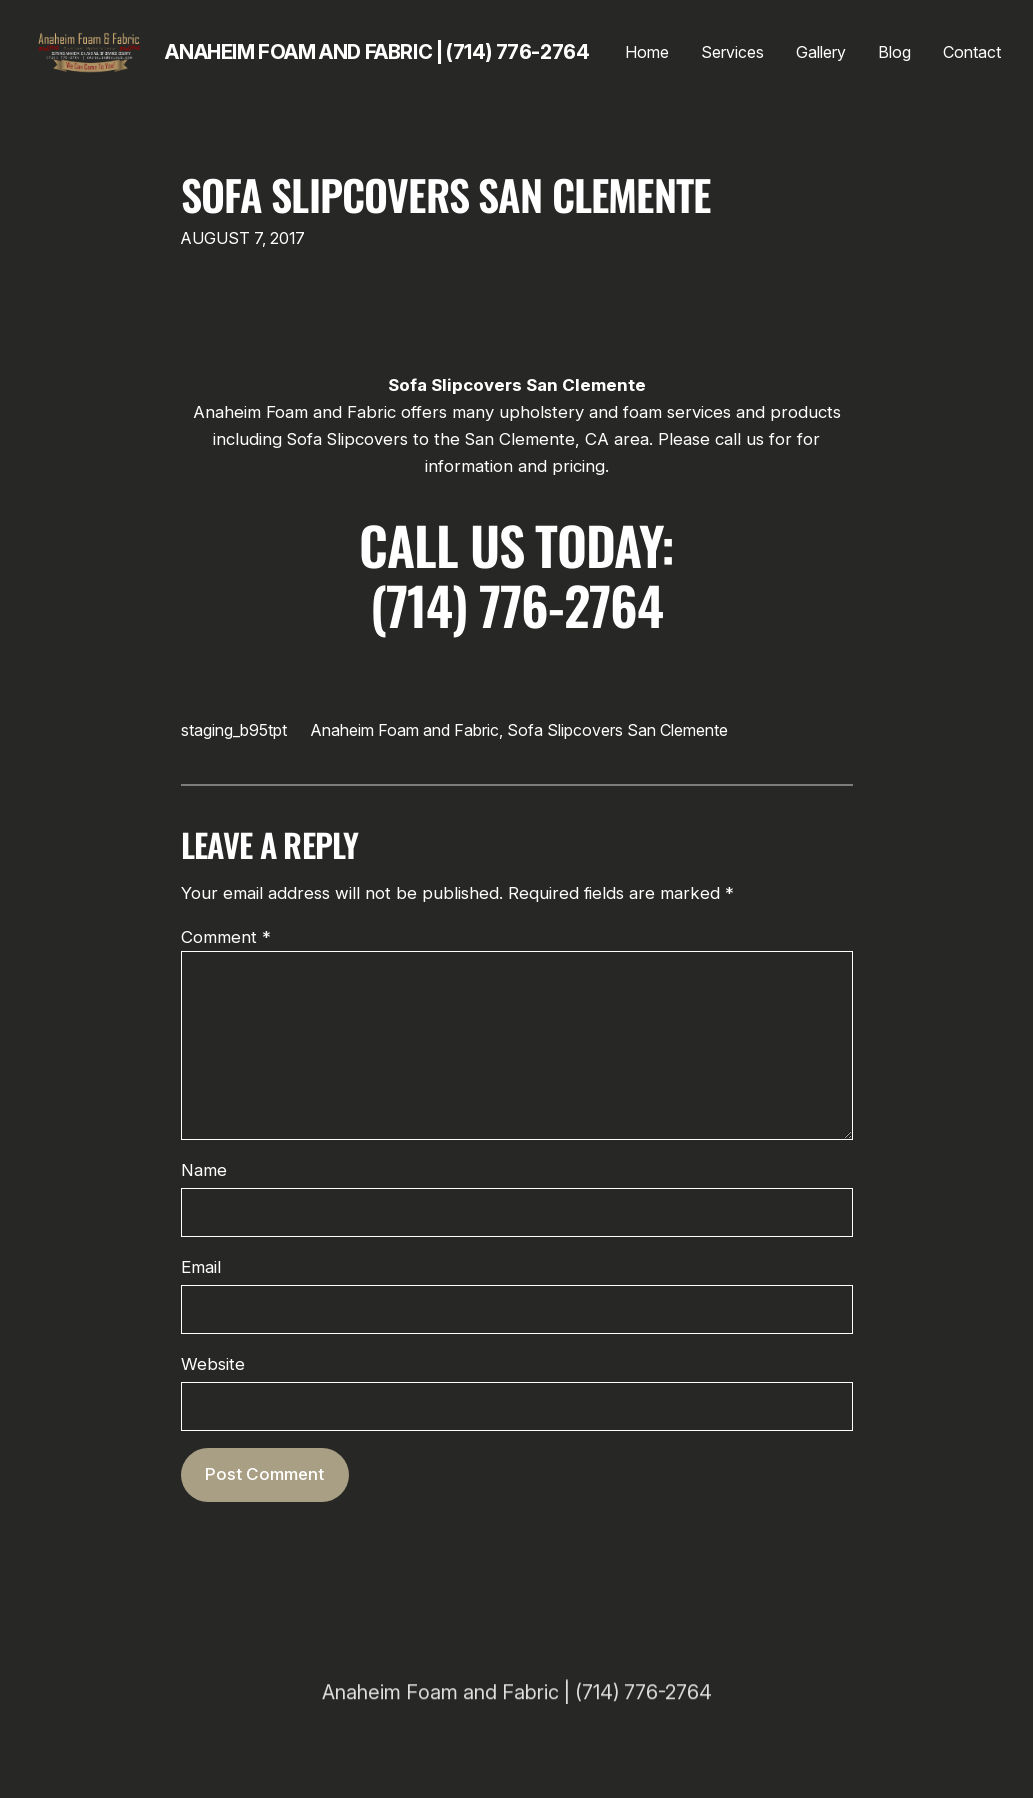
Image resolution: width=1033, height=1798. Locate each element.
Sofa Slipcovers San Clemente (446, 194)
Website (213, 1364)
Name (204, 1170)
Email (201, 1267)
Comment (226, 937)
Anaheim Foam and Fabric (405, 730)
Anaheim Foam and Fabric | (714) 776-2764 (377, 52)
